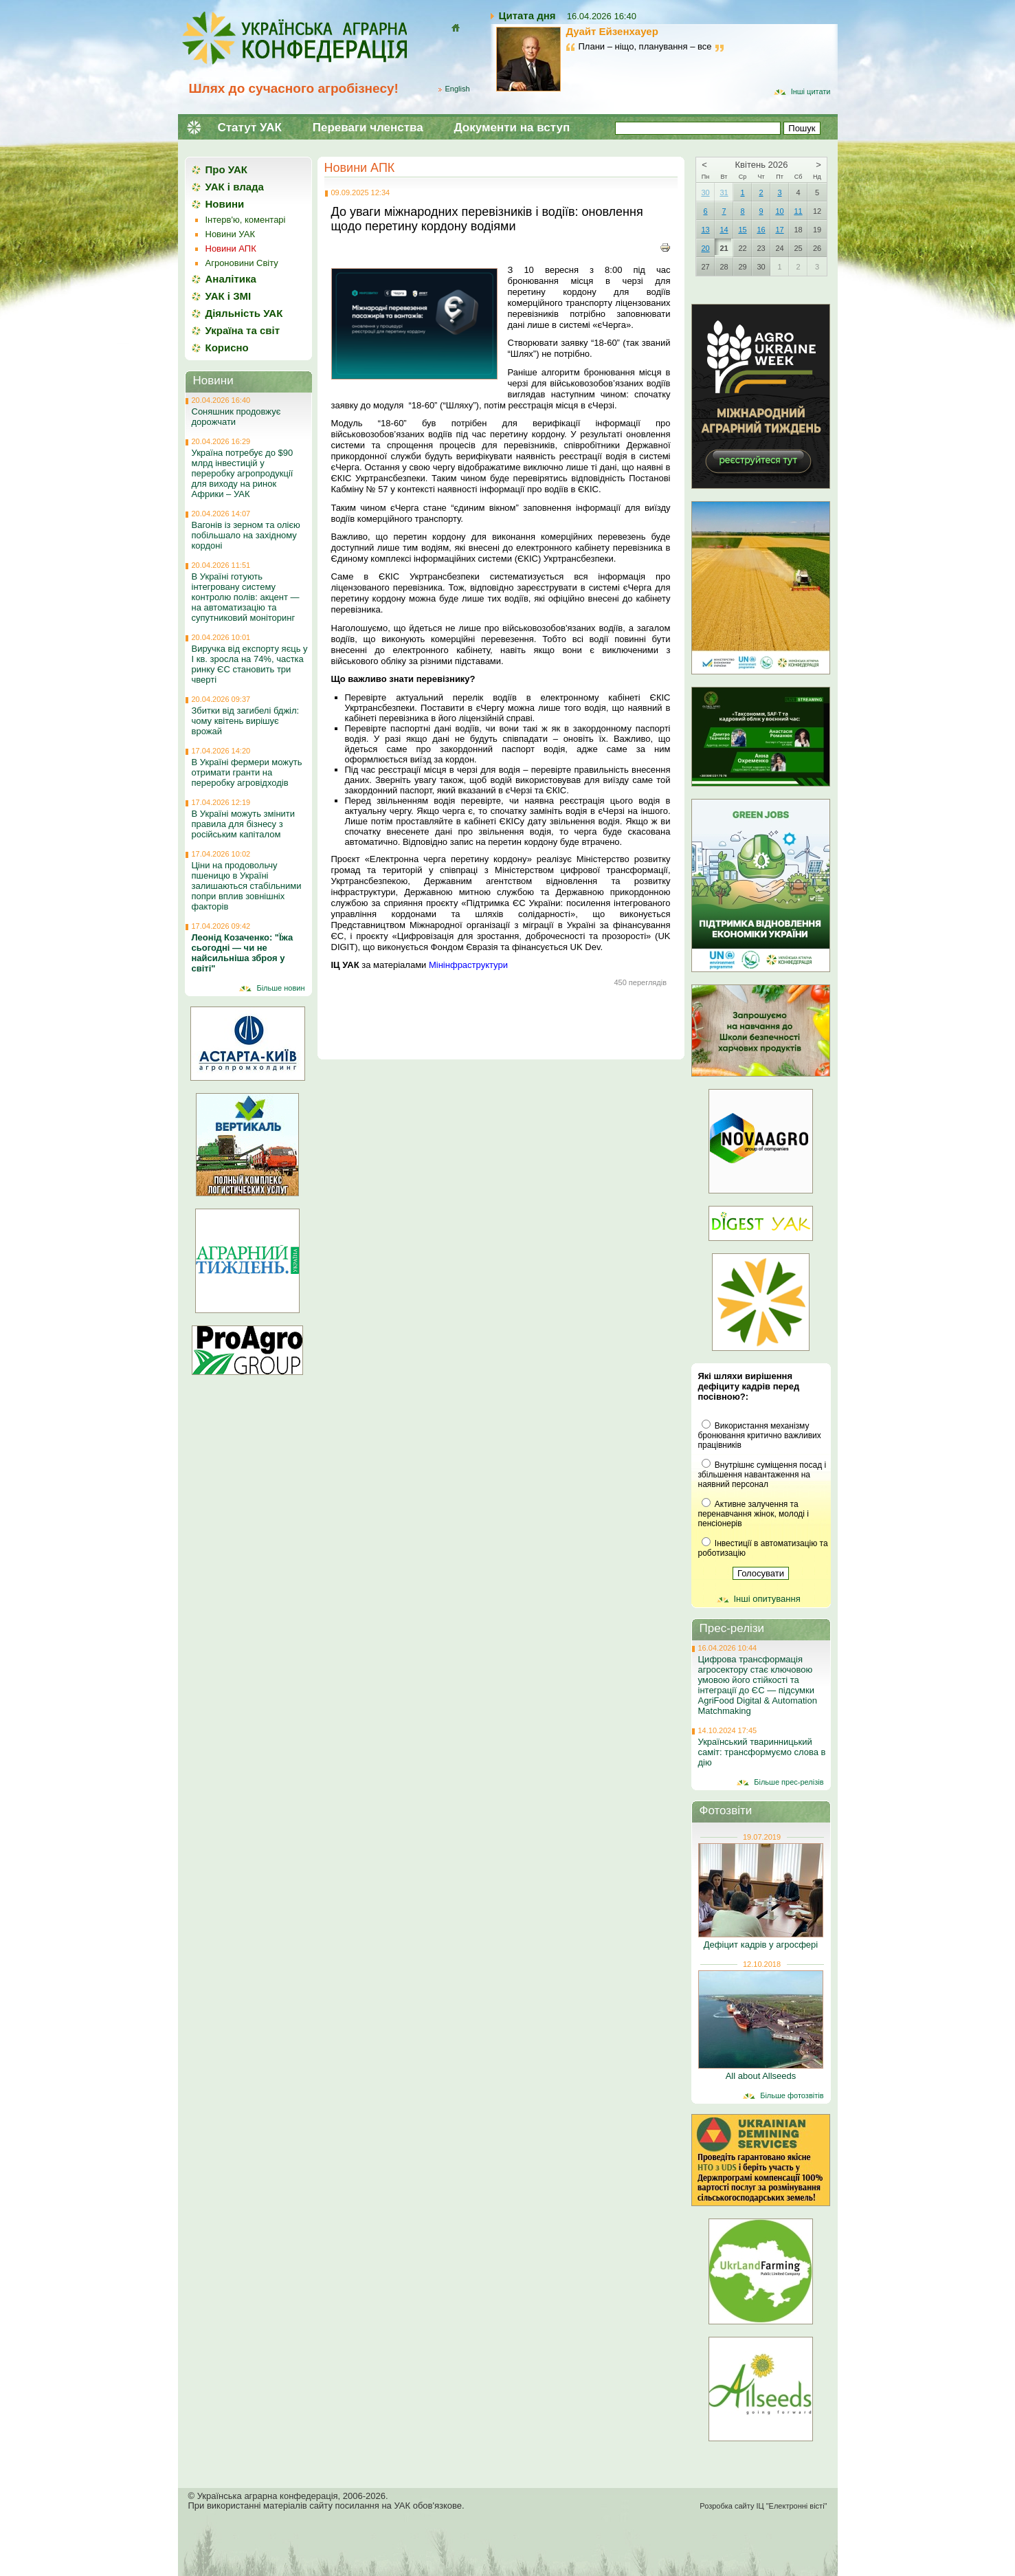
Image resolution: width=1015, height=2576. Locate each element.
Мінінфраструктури (468, 965)
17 (779, 229)
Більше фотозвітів (791, 2095)
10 (779, 211)
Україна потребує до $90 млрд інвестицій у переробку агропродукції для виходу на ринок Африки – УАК (242, 473)
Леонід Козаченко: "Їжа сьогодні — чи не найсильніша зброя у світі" (242, 952)
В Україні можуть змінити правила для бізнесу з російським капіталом (243, 823)
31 (724, 192)
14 (724, 229)
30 (705, 192)
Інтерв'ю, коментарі (245, 219)
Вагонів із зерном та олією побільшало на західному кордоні (246, 535)
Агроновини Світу (241, 263)
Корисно (227, 347)
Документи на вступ (512, 127)
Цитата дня (527, 15)
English (457, 89)
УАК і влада (234, 186)
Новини (225, 204)
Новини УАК (230, 234)
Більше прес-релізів (788, 1782)
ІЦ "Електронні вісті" (791, 2506)
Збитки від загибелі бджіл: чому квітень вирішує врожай (246, 720)
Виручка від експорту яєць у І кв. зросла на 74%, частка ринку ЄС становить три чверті (250, 664)
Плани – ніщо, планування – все (645, 46)
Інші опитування (767, 1599)
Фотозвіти (726, 1810)
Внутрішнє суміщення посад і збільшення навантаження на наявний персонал (762, 1474)
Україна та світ (242, 330)
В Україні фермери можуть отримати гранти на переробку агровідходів (247, 772)
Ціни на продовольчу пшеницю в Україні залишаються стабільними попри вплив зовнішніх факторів (247, 886)
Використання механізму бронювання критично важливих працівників (759, 1435)
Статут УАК (250, 127)
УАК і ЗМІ (228, 296)
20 (705, 248)
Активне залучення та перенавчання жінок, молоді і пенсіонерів (753, 1513)
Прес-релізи (732, 1628)
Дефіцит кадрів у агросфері (761, 1944)
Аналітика (230, 279)
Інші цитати (811, 91)
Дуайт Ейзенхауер (612, 31)
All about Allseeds (761, 2076)
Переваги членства (368, 127)
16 (761, 229)
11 (798, 211)
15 (742, 229)
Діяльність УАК (244, 313)
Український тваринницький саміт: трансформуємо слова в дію (762, 1752)
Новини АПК (359, 168)
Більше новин (280, 988)
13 (705, 229)
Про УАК (226, 169)
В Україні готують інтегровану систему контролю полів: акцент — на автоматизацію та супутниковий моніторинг (246, 597)
